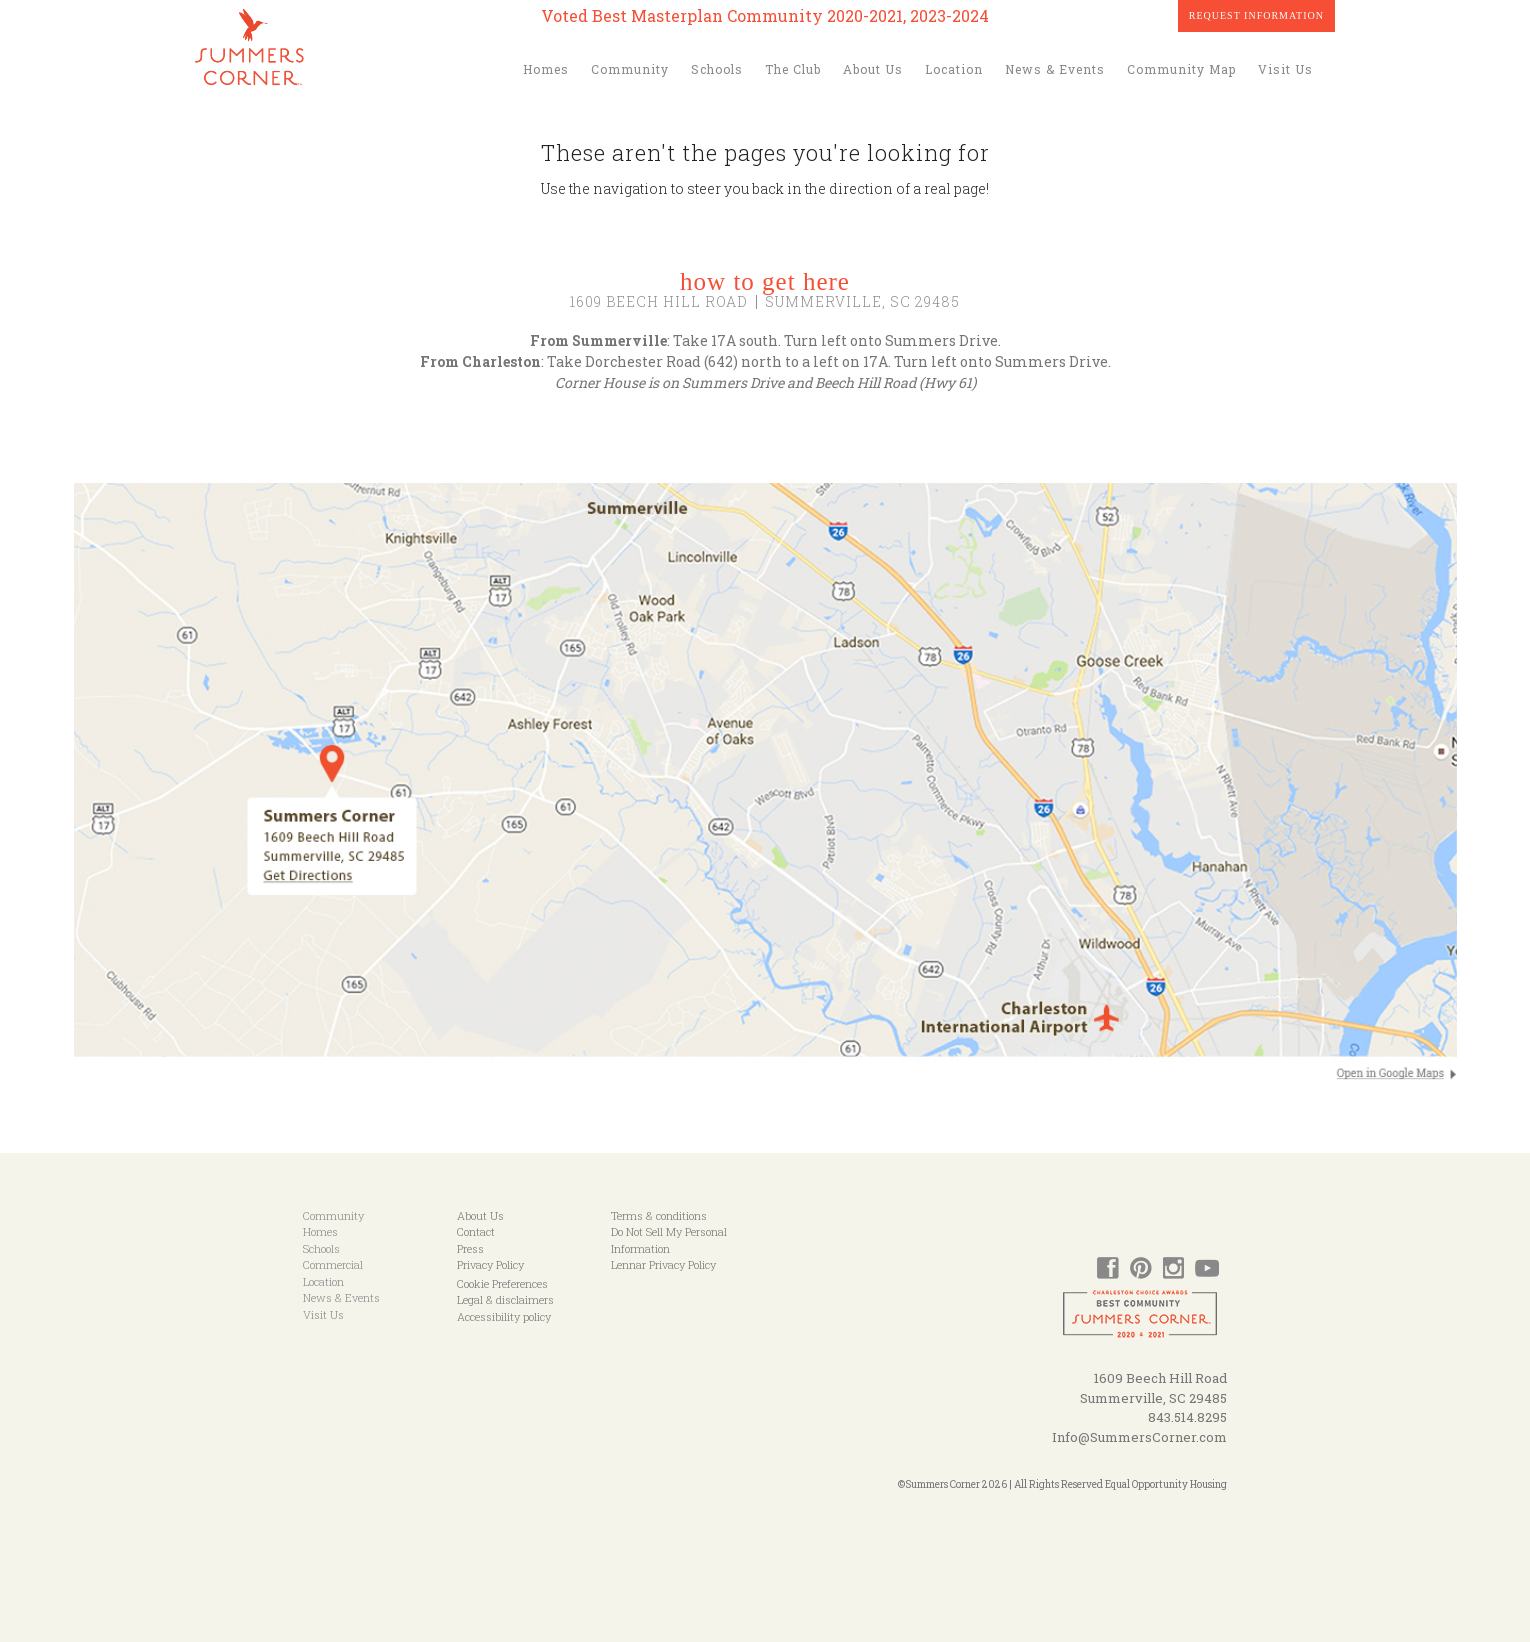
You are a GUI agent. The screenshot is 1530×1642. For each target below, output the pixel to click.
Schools (717, 69)
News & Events (1055, 69)
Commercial (333, 1264)
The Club (793, 69)
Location (954, 69)
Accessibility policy (504, 1316)
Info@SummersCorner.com (1139, 1437)
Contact (476, 1231)
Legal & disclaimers (505, 1299)
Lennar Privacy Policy (663, 1264)
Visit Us (1285, 69)
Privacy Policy (490, 1264)
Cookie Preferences (502, 1283)
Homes (546, 69)
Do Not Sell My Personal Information (669, 1240)
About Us (873, 69)
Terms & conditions (659, 1215)
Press (470, 1248)
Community (630, 69)
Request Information (1256, 15)
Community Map (1181, 69)
